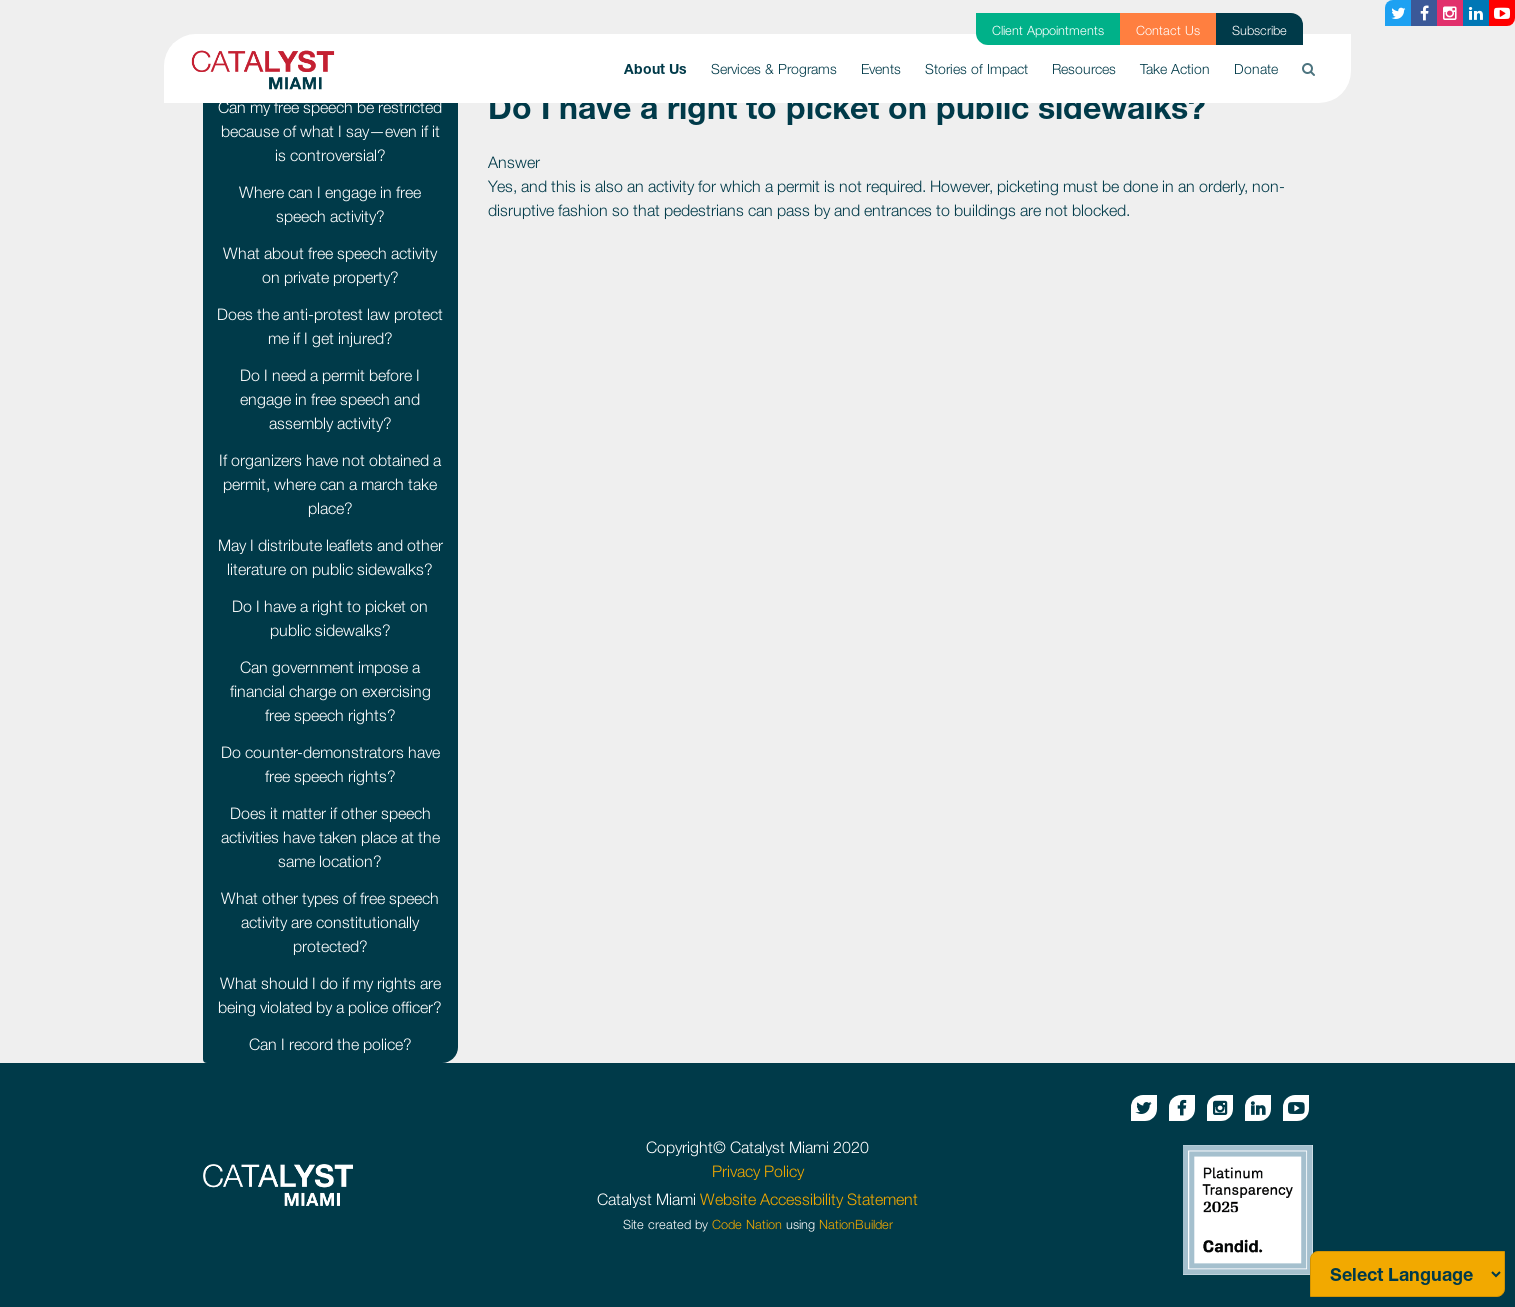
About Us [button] (661, 67)
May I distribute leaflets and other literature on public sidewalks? (330, 557)
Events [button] (881, 68)
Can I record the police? (330, 1044)
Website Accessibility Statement (809, 1199)
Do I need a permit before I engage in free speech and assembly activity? (330, 399)
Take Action (1175, 68)
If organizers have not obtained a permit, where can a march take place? (330, 484)
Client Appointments (1048, 30)
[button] (1308, 68)
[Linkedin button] (1476, 13)
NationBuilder (856, 1224)
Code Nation (747, 1224)
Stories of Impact (976, 68)
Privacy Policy (758, 1171)
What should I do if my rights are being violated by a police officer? (330, 995)
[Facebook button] (1424, 13)
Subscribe (1259, 30)
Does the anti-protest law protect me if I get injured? (330, 326)
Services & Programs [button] (774, 68)
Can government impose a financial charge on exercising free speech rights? (330, 691)
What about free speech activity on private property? (330, 265)
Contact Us (1168, 30)
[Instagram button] (1450, 13)
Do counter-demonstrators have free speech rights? (330, 764)
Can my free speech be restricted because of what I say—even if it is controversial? (330, 131)
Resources (1084, 68)
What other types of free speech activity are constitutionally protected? (330, 922)
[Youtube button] (1502, 13)
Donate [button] (1256, 68)
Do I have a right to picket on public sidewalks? (330, 618)
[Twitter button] (1398, 13)
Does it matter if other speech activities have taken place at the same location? (330, 837)
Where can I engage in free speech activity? (330, 204)
